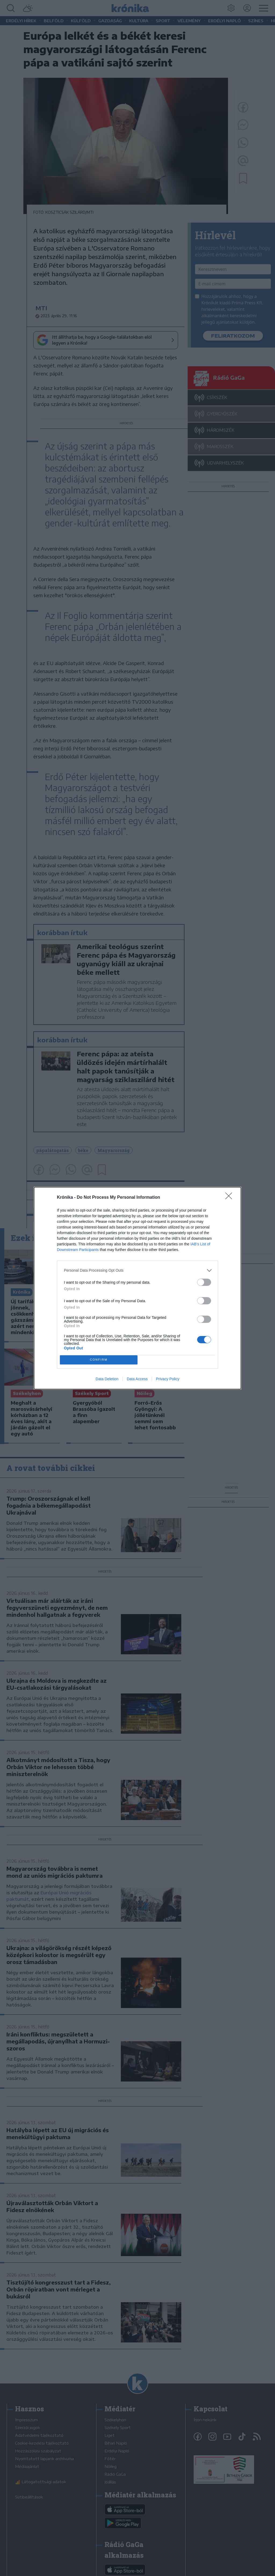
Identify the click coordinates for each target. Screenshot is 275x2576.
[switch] (204, 1282)
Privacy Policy (167, 1379)
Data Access (137, 1379)
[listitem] (137, 1270)
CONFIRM (99, 1360)
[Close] (230, 1198)
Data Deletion (107, 1379)
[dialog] (137, 1288)
